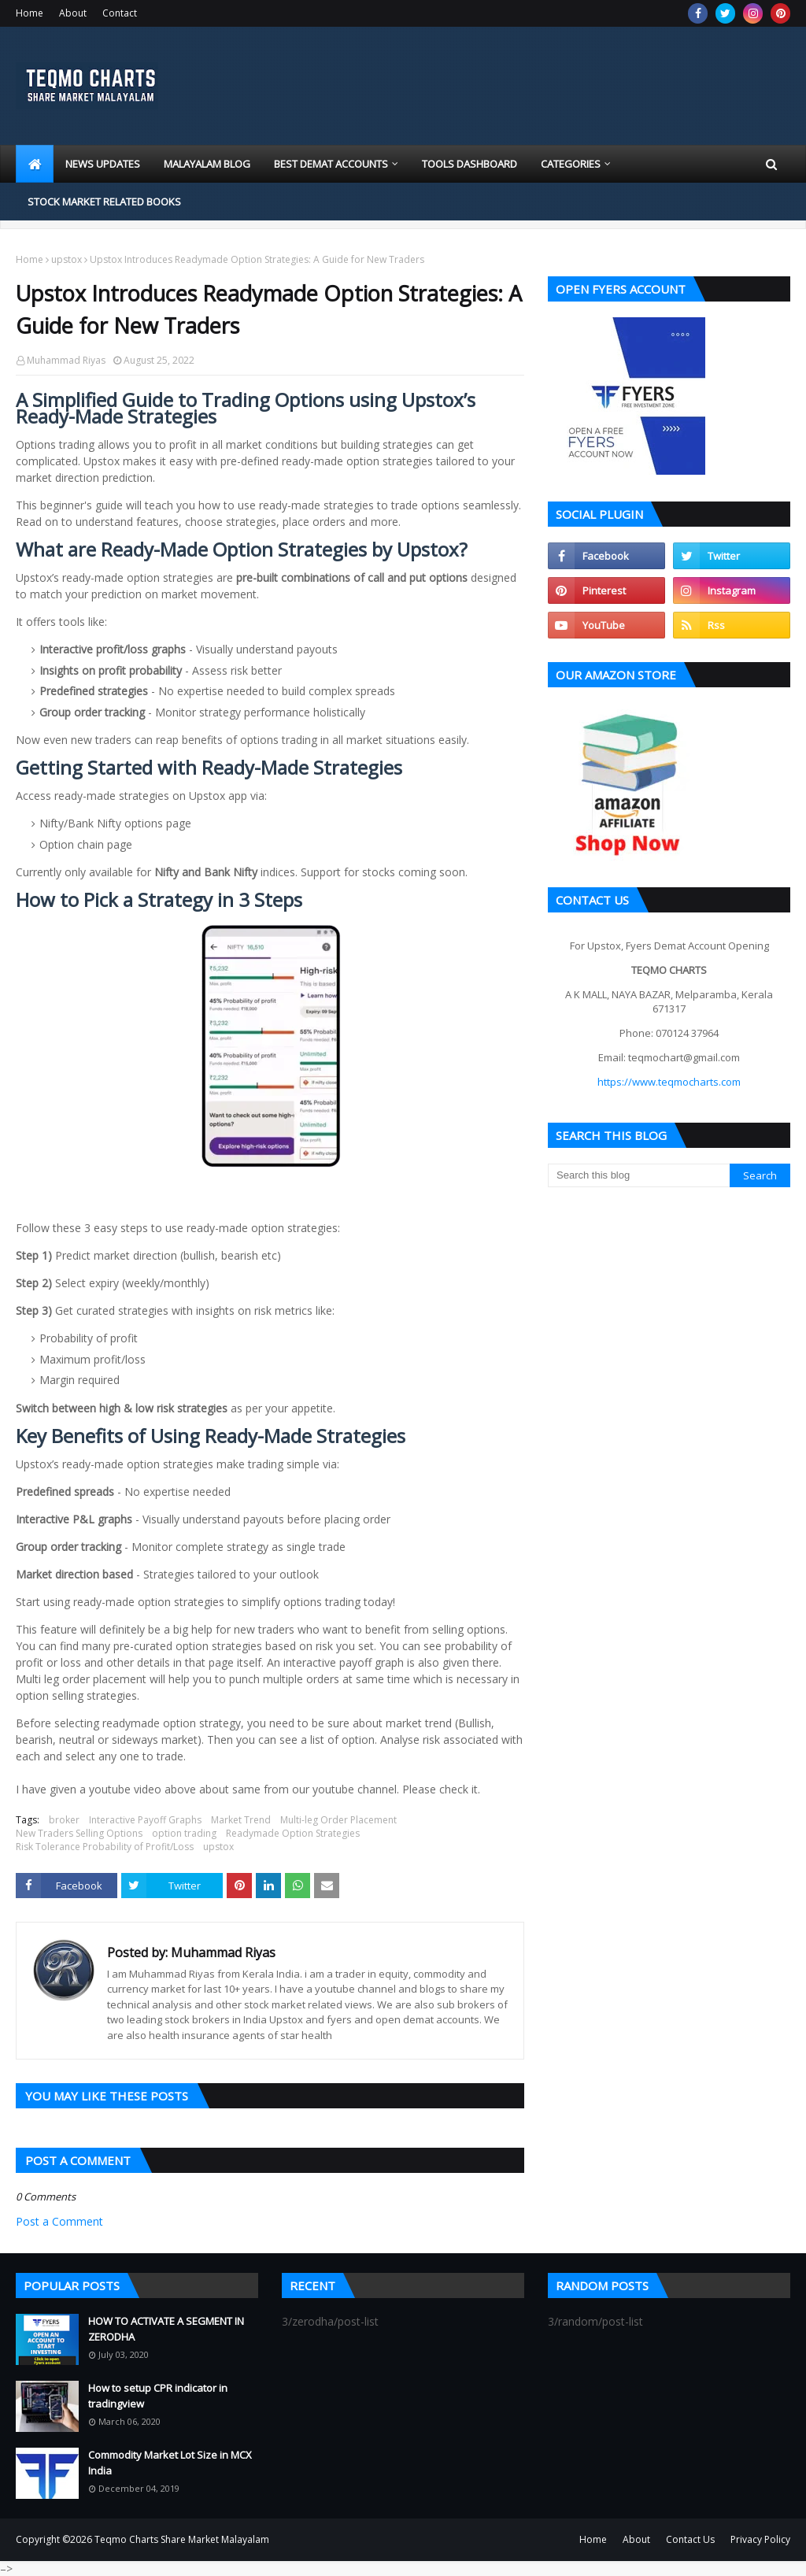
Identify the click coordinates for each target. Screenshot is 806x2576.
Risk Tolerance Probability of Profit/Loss (105, 1846)
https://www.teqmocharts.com (669, 1082)
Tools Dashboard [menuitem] (469, 164)
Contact (119, 13)
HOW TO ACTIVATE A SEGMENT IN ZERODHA (166, 2329)
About (73, 13)
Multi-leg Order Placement (338, 1820)
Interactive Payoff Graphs (145, 1820)
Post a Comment (59, 2221)
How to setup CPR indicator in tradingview (157, 2396)
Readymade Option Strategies (293, 1833)
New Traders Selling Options (79, 1833)
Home (29, 13)
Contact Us (690, 2539)
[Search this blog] (639, 1175)
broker (64, 1820)
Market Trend (241, 1820)
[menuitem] (35, 164)
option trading (184, 1833)
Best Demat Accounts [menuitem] (331, 164)
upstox (66, 259)
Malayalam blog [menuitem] (207, 164)
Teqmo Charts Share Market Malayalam (181, 2539)
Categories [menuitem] (571, 164)
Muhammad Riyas (66, 360)
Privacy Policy (760, 2539)
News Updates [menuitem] (102, 164)
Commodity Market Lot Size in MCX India (170, 2463)
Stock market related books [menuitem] (104, 201)
